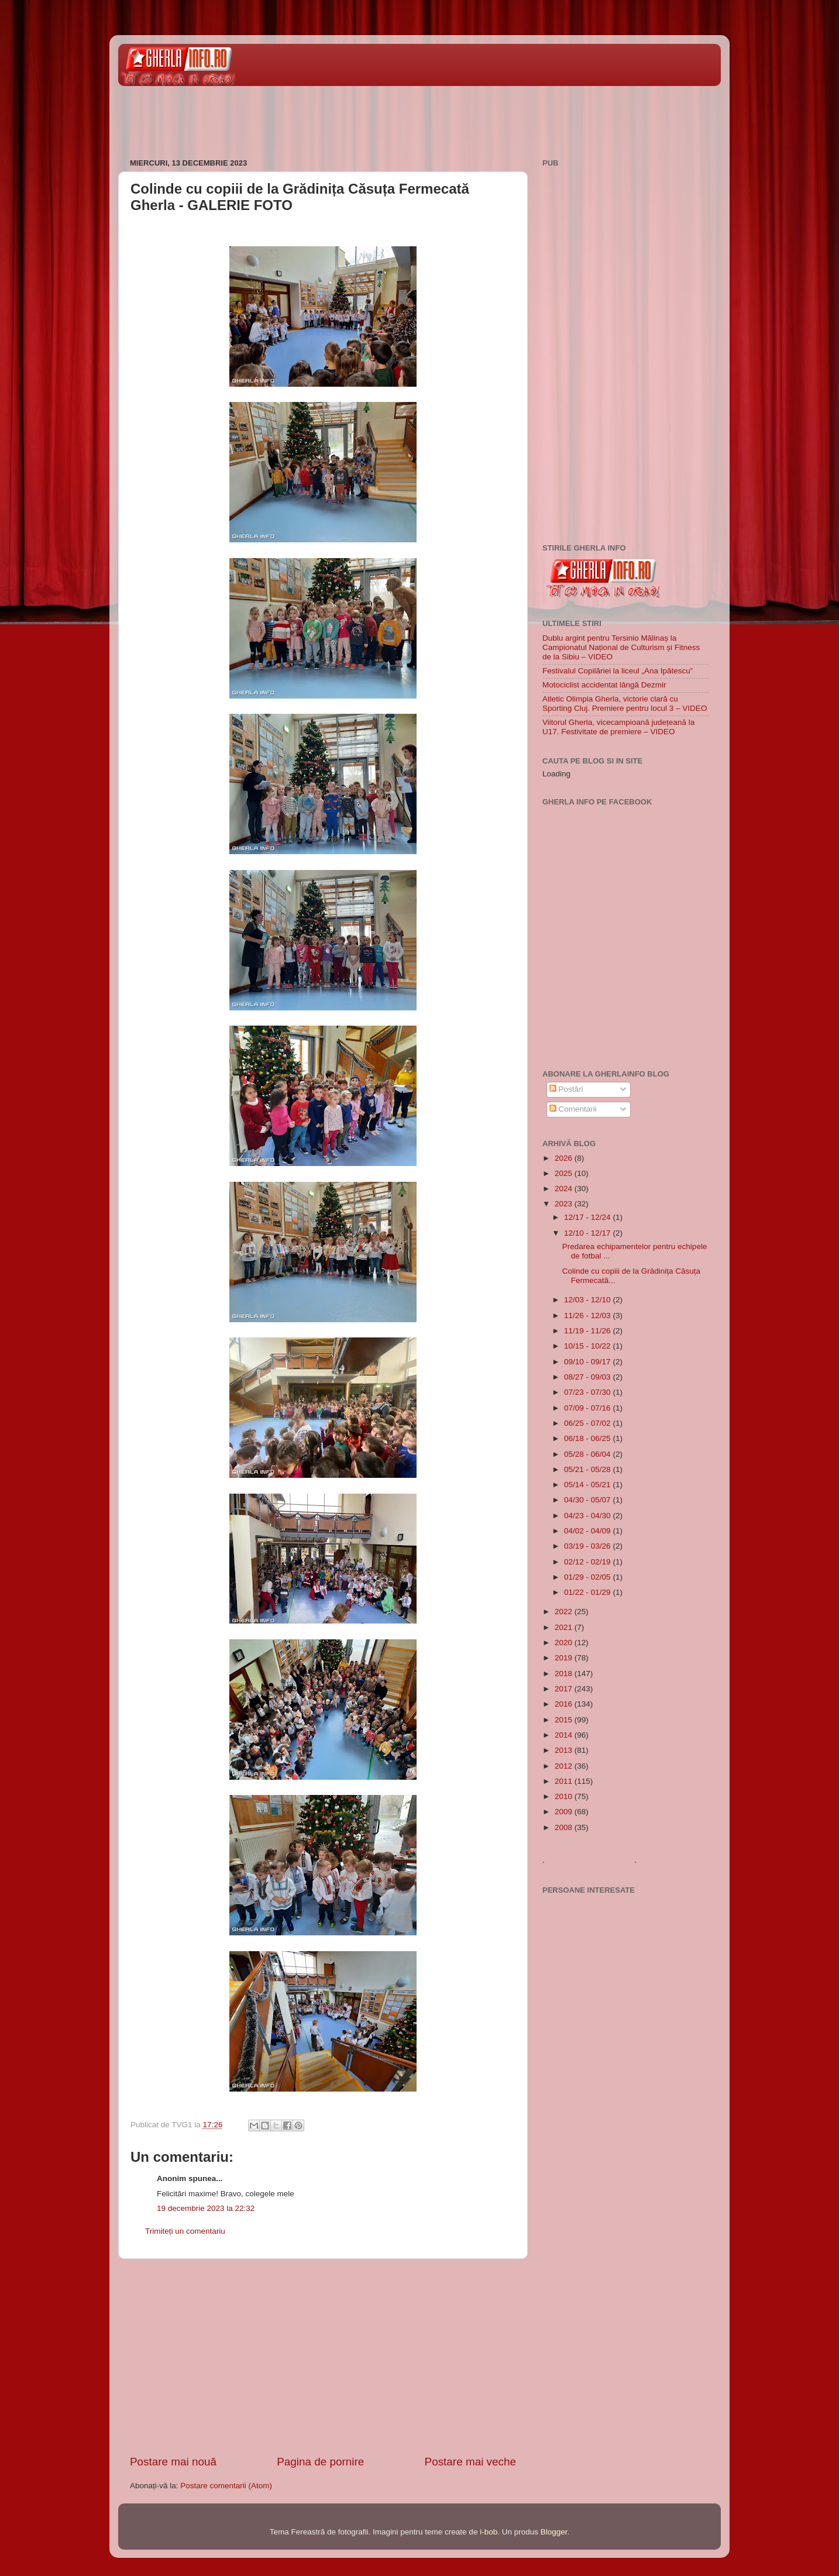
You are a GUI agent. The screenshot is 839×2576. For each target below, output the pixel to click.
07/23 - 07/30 (588, 1392)
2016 (565, 1704)
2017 (565, 1688)
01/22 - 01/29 (588, 1592)
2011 (565, 1781)
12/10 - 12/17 (588, 1233)
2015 (565, 1719)
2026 (565, 1158)
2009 (565, 1811)
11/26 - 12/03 (588, 1315)
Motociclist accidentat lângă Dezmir (604, 684)
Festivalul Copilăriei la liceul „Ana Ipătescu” (617, 670)
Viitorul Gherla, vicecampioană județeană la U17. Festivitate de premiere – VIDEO (618, 727)
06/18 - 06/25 (588, 1438)
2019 (565, 1657)
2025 (565, 1173)
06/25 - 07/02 (588, 1423)
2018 (565, 1673)
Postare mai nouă (173, 2461)
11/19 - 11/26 (588, 1330)
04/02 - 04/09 (588, 1530)
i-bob (488, 2531)
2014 (565, 1735)
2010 (565, 1796)
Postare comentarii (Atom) (226, 2485)
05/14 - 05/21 (588, 1484)
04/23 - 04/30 (588, 1515)
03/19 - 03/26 (588, 1546)
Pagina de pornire (320, 2461)
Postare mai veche (470, 2461)
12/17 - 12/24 (588, 1217)
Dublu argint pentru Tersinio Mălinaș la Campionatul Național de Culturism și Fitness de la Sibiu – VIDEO (621, 647)
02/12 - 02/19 (588, 1561)
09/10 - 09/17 (588, 1361)
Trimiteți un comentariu (185, 2231)
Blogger (554, 2531)
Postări (566, 1089)
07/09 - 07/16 (588, 1408)
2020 (565, 1642)
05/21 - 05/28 (588, 1469)
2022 (565, 1611)
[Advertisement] (331, 116)
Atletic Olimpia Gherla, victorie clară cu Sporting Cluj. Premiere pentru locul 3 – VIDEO (624, 703)
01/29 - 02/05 (588, 1577)
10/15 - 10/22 (588, 1346)
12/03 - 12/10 (588, 1299)
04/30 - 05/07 (588, 1499)
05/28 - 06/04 (588, 1454)
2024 (565, 1188)
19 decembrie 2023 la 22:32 (206, 2208)
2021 (565, 1627)
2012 (565, 1766)
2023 (565, 1203)
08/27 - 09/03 (588, 1377)
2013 (565, 1750)
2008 (565, 1827)
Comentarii (573, 1109)
